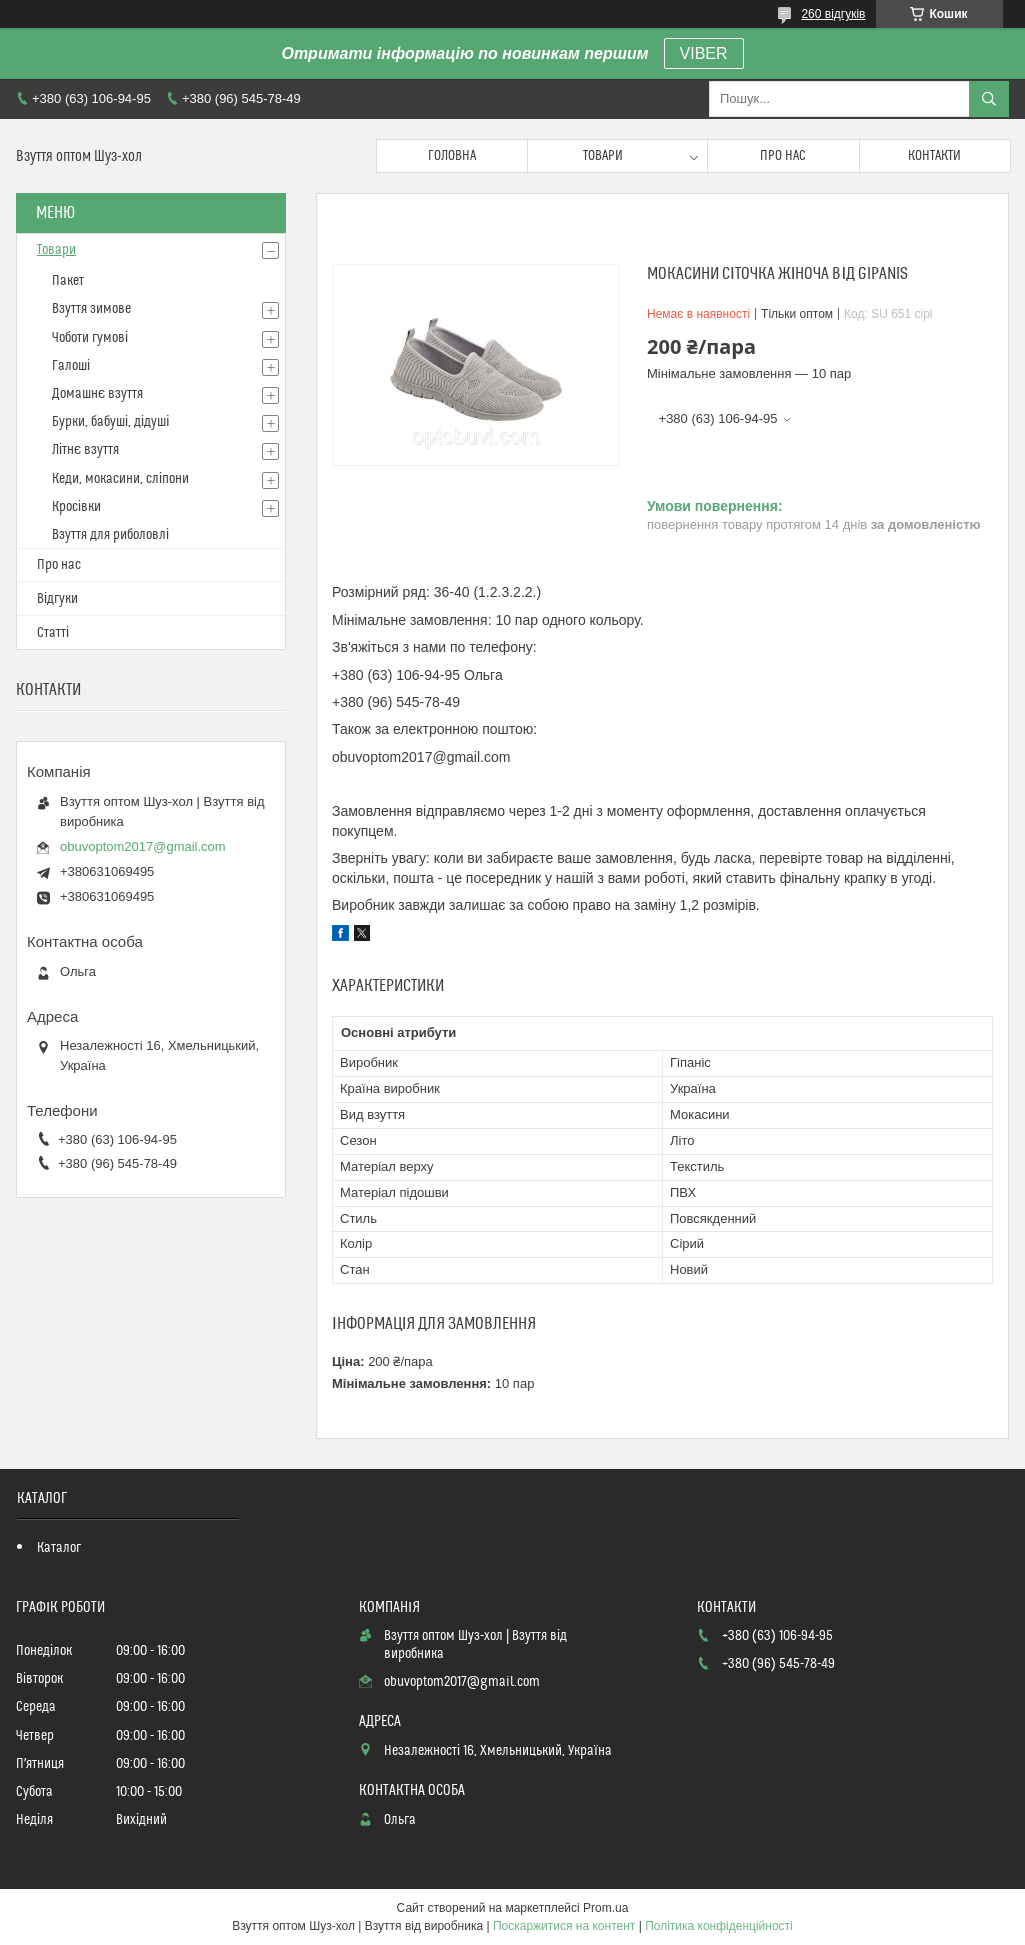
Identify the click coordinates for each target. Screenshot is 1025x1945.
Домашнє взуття (97, 394)
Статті (53, 633)
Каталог (59, 1548)
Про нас (783, 156)
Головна (452, 156)
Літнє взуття (85, 450)
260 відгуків (833, 14)
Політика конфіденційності (719, 1926)
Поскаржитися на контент (564, 1926)
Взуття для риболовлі (110, 535)
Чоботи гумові (90, 338)
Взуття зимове (91, 309)
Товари (603, 156)
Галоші (71, 366)
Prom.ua (605, 1908)
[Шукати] (989, 99)
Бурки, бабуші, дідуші (110, 422)
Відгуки (57, 599)
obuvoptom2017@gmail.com (143, 846)
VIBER (704, 53)
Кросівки (76, 507)
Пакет (68, 281)
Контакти (934, 156)
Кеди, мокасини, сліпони (120, 479)
